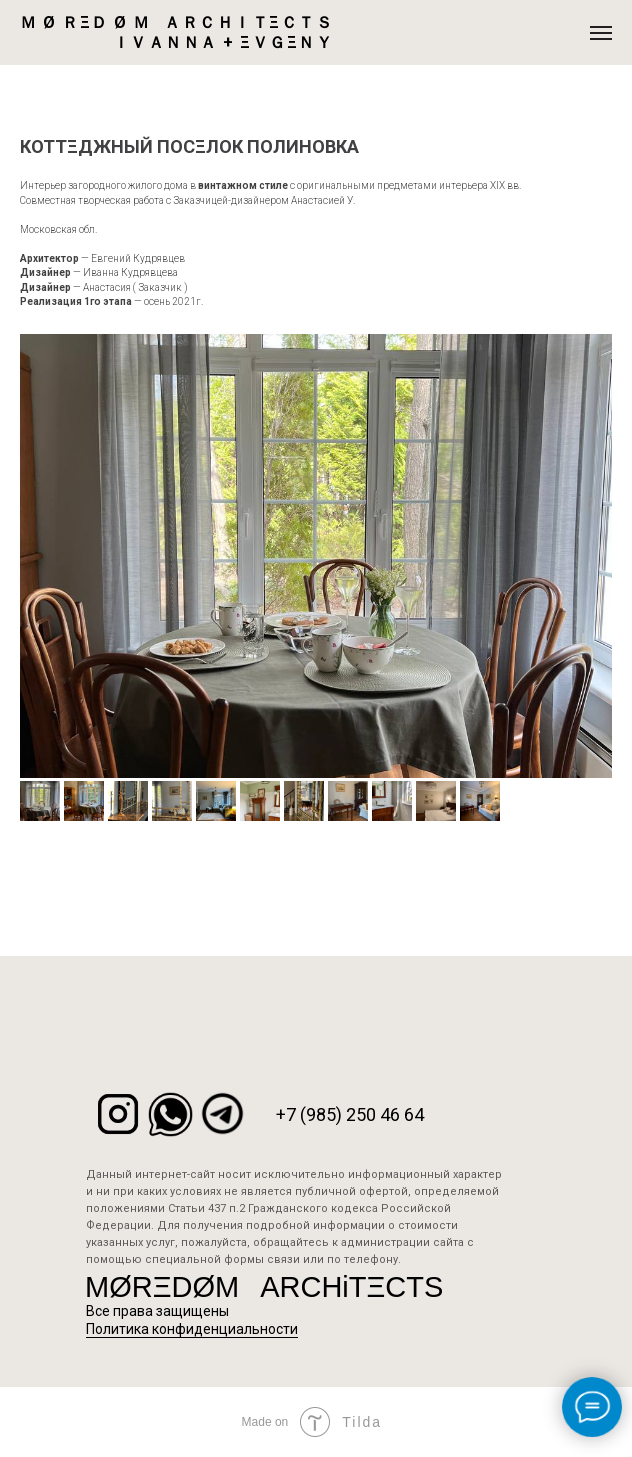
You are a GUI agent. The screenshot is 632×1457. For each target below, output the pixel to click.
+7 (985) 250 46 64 (350, 1114)
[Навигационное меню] (601, 33)
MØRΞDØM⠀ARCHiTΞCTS (264, 1287)
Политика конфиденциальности (192, 1329)
